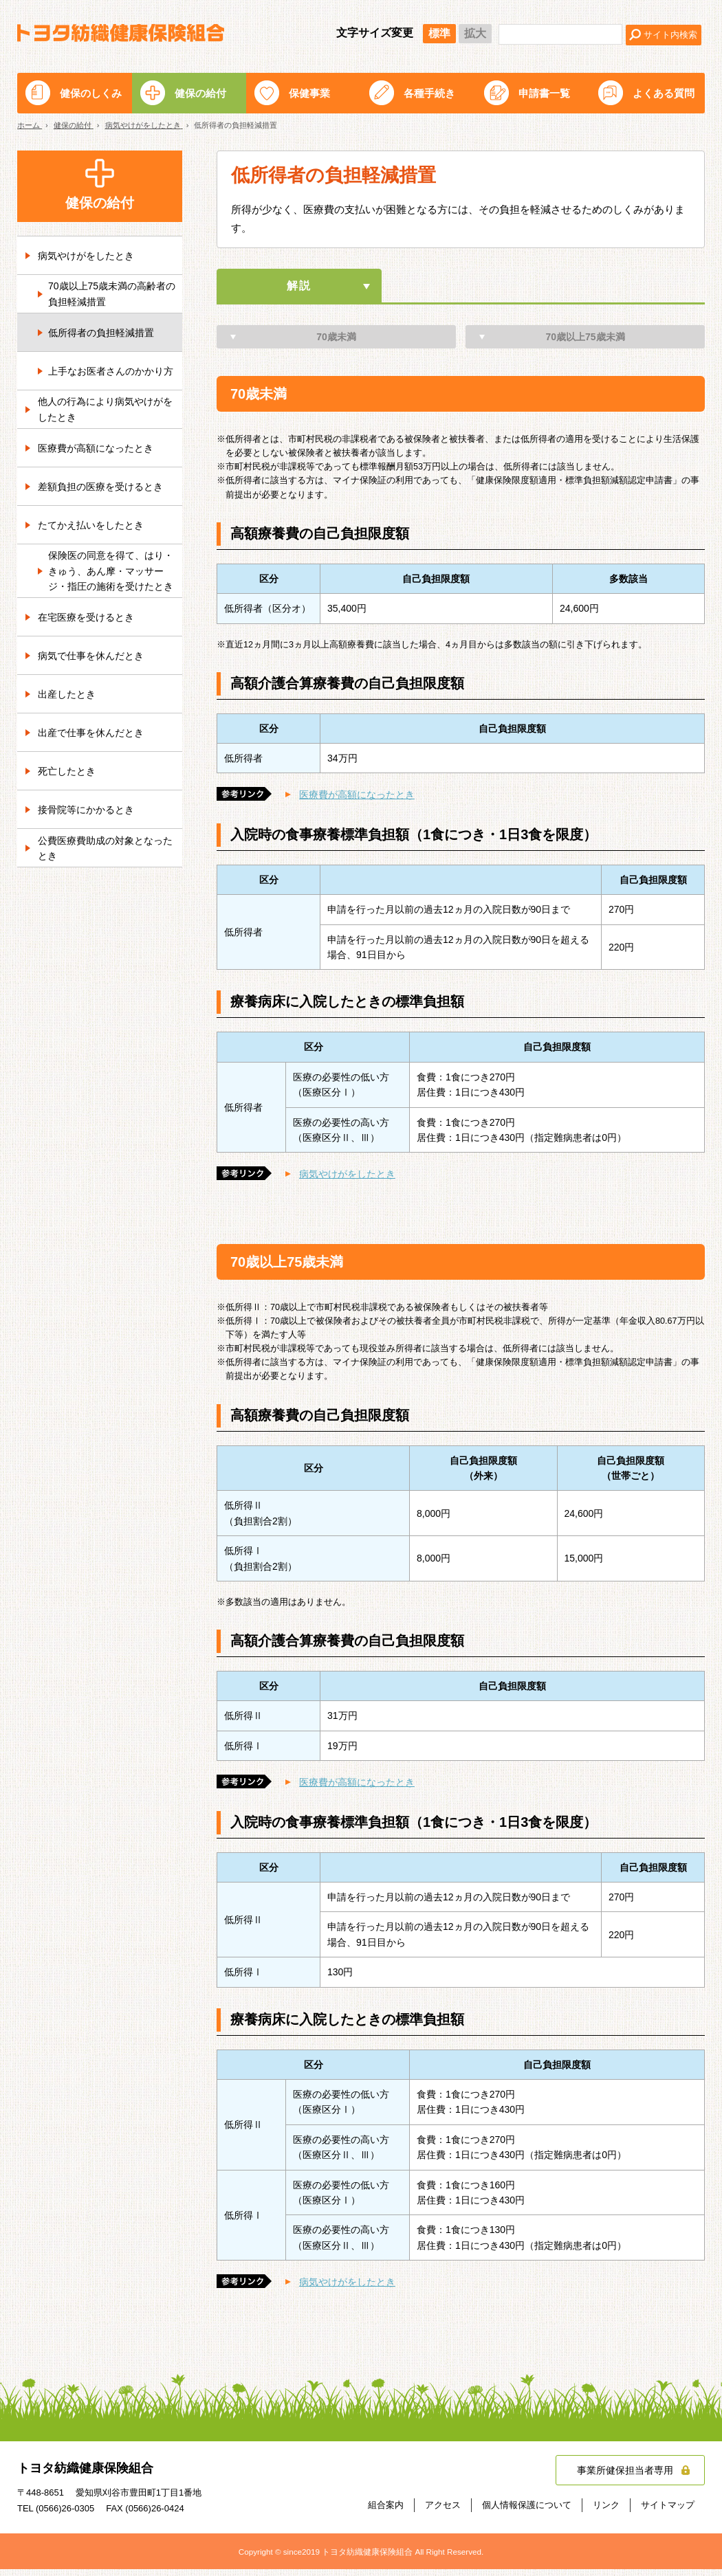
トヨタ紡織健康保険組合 (120, 33)
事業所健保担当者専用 (625, 2476)
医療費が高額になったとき (357, 801)
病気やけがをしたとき (347, 1180)
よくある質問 (663, 93)
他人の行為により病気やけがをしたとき (105, 409)
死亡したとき (67, 771)
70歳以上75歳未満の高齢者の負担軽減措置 (111, 293)
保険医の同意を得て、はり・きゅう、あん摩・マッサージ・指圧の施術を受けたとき (110, 571)
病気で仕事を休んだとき (91, 655)
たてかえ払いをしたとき (91, 525)
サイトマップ (667, 2511)
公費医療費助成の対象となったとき (105, 848)
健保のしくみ (91, 93)
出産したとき (67, 694)
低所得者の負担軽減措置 (101, 332)
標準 (439, 33)
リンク (606, 2511)
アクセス (443, 2511)
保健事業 (309, 93)
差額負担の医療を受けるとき (100, 486)
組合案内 (386, 2511)
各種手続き (429, 93)
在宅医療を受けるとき (86, 617)
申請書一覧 (544, 93)
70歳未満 (336, 343)
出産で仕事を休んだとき (91, 732)
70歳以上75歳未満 (584, 343)
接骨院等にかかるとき (86, 809)
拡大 (475, 33)
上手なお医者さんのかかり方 (110, 371)
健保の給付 (200, 93)
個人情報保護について (526, 2511)
